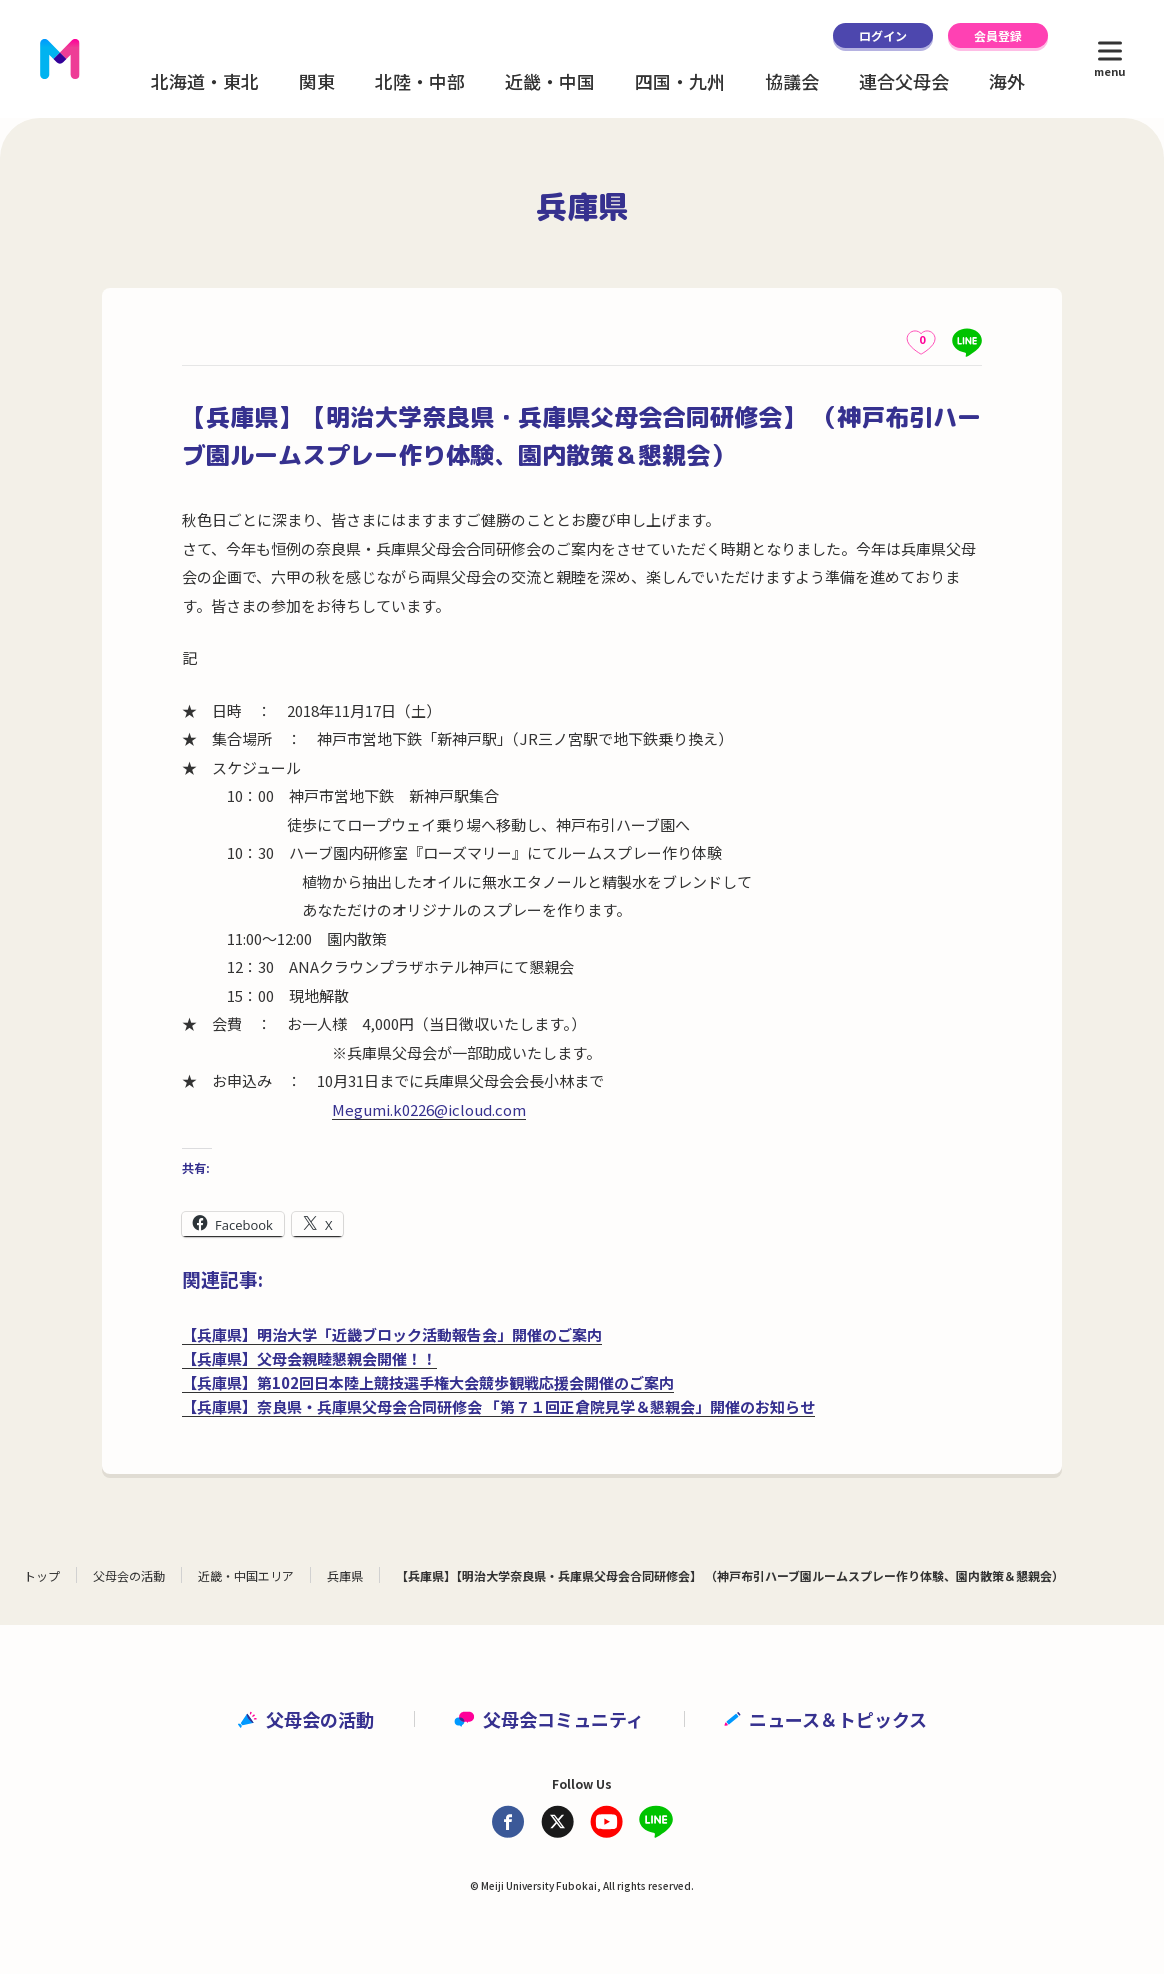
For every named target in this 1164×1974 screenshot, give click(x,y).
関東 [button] (317, 81)
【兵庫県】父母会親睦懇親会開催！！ (309, 1358)
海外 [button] (1007, 81)
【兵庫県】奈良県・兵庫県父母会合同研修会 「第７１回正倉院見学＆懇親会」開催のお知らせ (498, 1406)
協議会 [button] (792, 81)
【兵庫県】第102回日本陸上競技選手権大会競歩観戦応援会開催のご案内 (428, 1382)
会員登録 (998, 35)
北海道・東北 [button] (205, 81)
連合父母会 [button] (904, 81)
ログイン (883, 35)
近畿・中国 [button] (550, 81)
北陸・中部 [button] (420, 81)
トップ (42, 1575)
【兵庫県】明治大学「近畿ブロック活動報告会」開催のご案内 (392, 1334)
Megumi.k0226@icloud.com (429, 1109)
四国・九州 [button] (680, 81)
